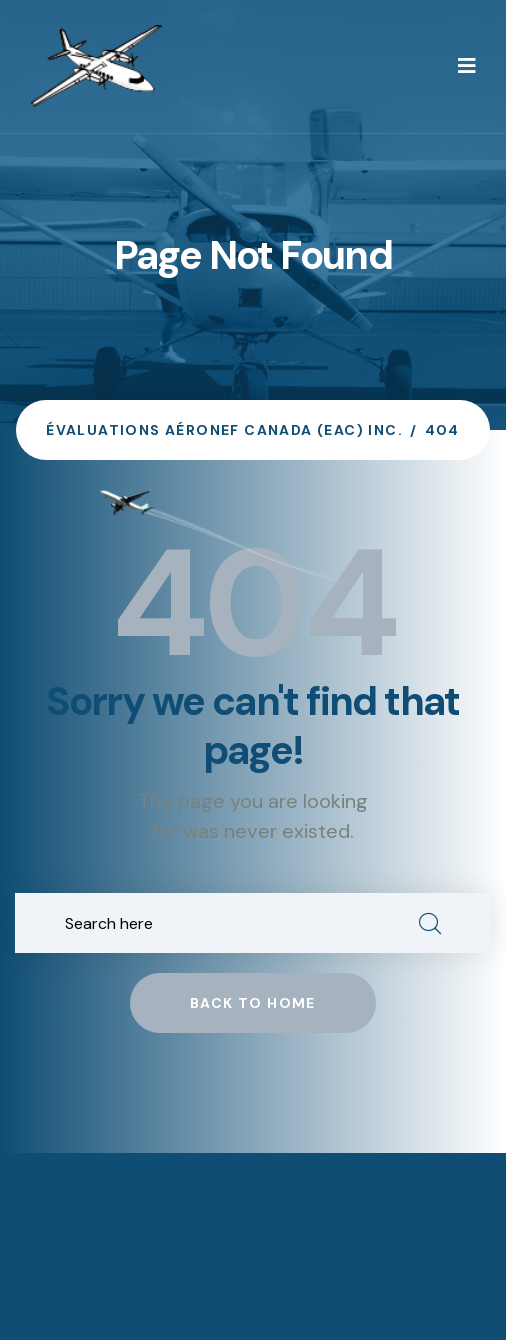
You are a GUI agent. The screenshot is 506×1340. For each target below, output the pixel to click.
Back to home (253, 1003)
